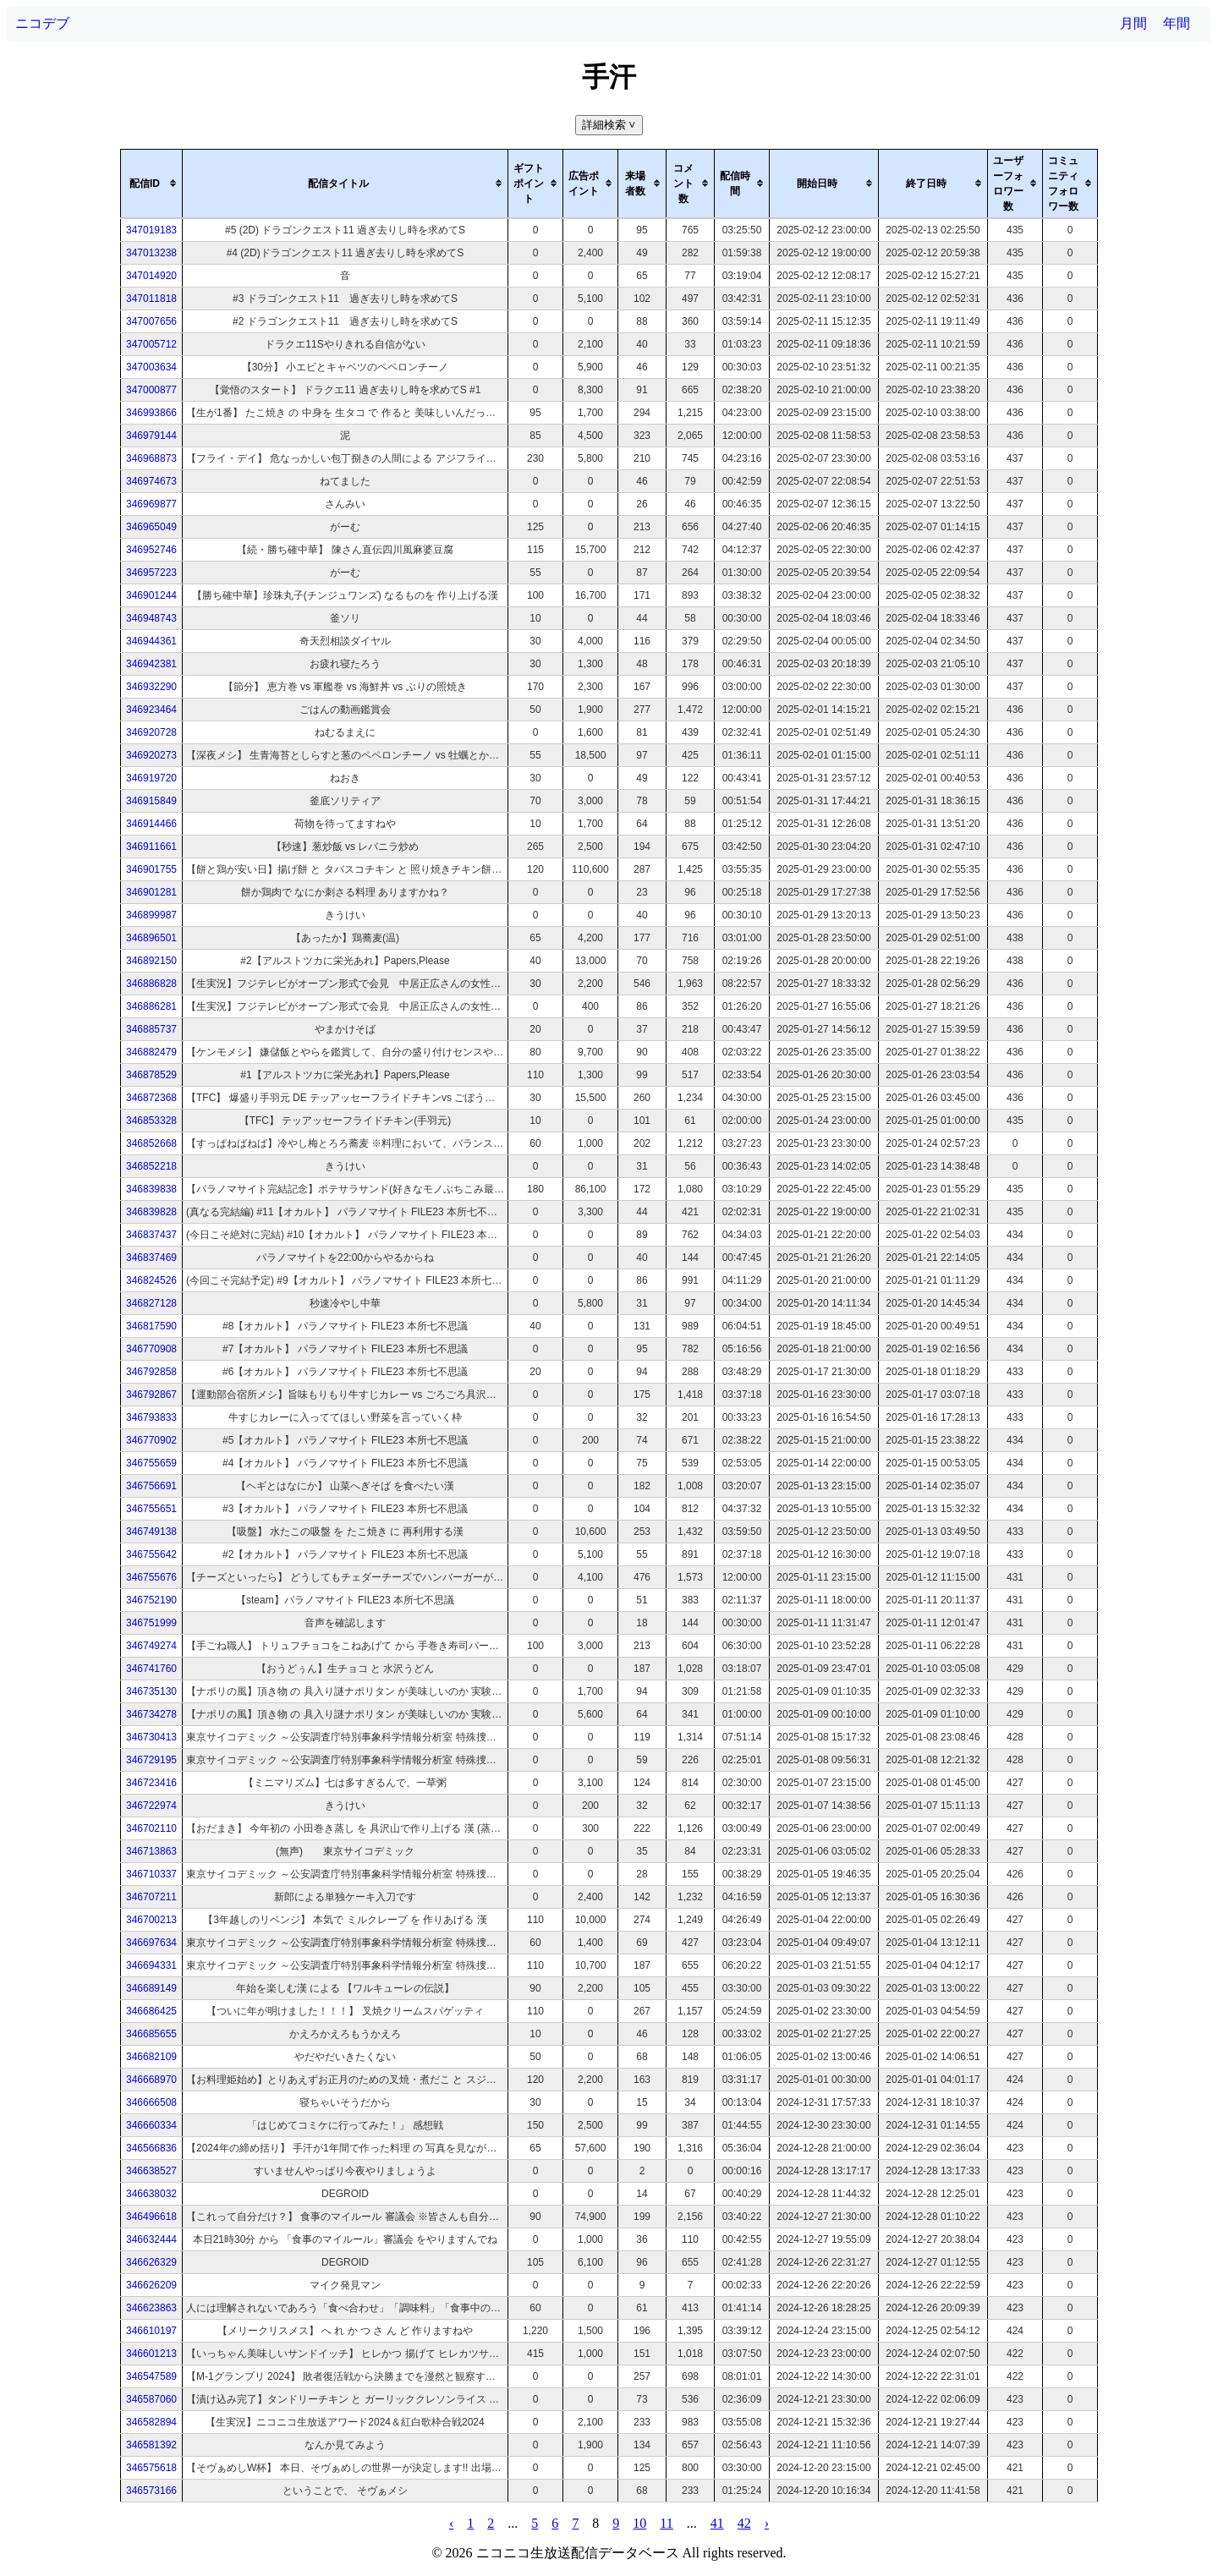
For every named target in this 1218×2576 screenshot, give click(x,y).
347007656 (151, 321)
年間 (1176, 23)
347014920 (151, 276)
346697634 (151, 1942)
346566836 (151, 2148)
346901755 (151, 869)
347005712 (151, 344)
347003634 (151, 367)
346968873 (151, 458)
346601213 (151, 2354)
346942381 (151, 664)
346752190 (151, 1600)
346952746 (151, 550)
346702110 (151, 1828)
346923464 (151, 709)
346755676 (151, 1577)
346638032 (151, 2194)
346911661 (151, 846)
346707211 (151, 1897)
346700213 (151, 1920)
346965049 (151, 527)
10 (639, 2523)
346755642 (151, 1554)
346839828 (151, 1212)
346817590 (151, 1326)
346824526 (151, 1280)
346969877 (151, 504)
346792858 (151, 1372)
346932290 (151, 687)
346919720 (151, 778)
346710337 (151, 1874)
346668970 (151, 2079)
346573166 (151, 2491)
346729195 (151, 1760)
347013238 (151, 253)
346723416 (151, 1783)
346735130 (151, 1691)
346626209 (151, 2285)
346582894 (151, 2422)
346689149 (151, 1988)
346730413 (151, 1737)
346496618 (151, 2216)
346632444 (151, 2239)
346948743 (151, 618)
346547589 (151, 2376)
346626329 (151, 2262)
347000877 (151, 390)
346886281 (151, 1006)
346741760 (151, 1668)
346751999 (151, 1623)
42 (744, 2523)
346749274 (151, 1646)
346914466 (151, 824)
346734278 (151, 1714)
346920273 (151, 755)
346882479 (151, 1052)
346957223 (151, 572)
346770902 (151, 1440)
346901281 (151, 892)
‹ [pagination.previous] (451, 2523)
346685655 (151, 2034)
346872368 (151, 1098)
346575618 (151, 2468)
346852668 (151, 1143)
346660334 (151, 2125)
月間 (1133, 23)
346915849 (151, 801)
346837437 (151, 1235)
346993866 (151, 413)
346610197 (151, 2331)
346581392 (151, 2445)
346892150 (151, 961)
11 (666, 2523)
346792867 (151, 1394)
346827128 (151, 1303)
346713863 (151, 1851)
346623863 (151, 2308)
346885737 (151, 1029)
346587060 (151, 2399)
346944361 (151, 641)
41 (717, 2523)
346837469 (151, 1257)
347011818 (151, 298)
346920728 (151, 732)
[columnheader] (152, 183)
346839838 (151, 1189)
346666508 (151, 2102)
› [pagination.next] (767, 2523)
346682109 (151, 2057)
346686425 (151, 2011)
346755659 (151, 1463)
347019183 (151, 230)
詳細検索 (610, 124)
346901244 (151, 595)
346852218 (151, 1166)
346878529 (151, 1075)
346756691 (151, 1486)
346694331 (151, 1965)
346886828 (151, 983)
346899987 (151, 915)
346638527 (151, 2171)
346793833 (151, 1417)
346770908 (151, 1349)
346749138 (151, 1531)
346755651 (151, 1509)
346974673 (151, 481)
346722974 (151, 1805)
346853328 (151, 1120)
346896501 (151, 938)
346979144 (151, 435)
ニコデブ (42, 23)
